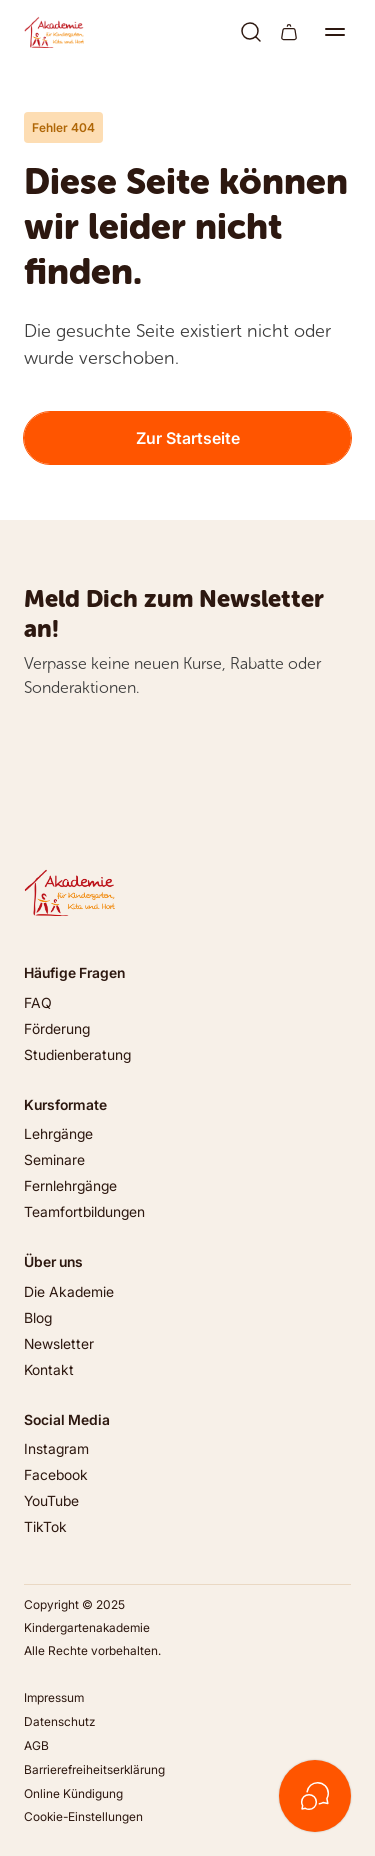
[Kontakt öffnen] (315, 1796)
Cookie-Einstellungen (83, 1816)
